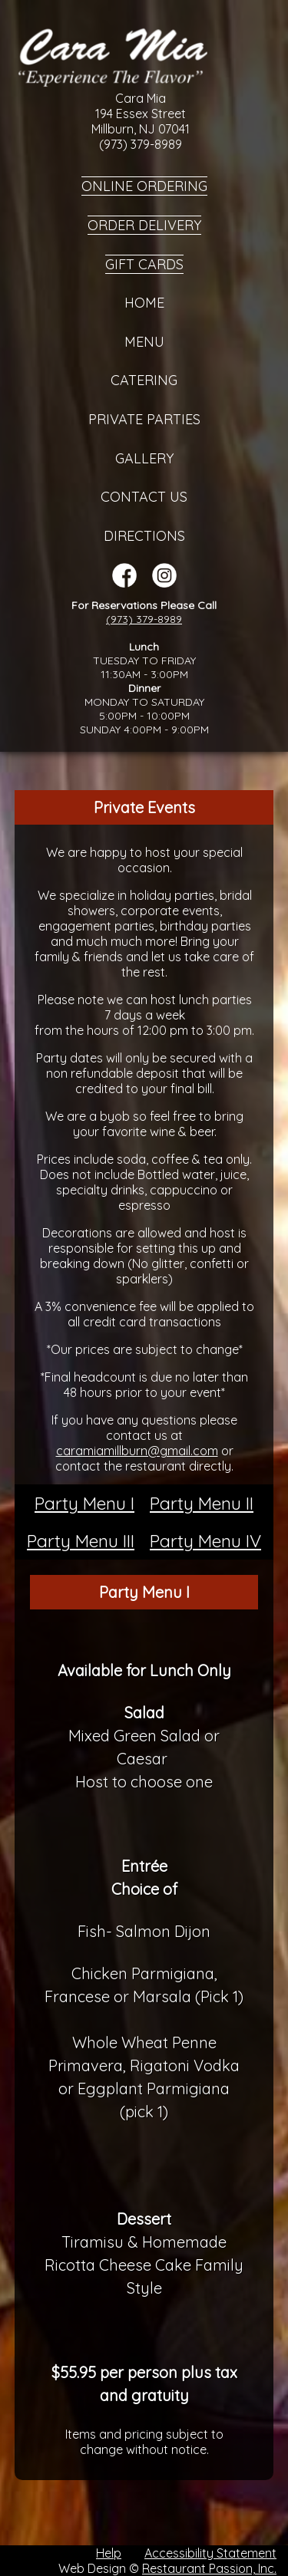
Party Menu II (201, 1503)
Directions (144, 536)
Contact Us (144, 497)
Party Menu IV (205, 1541)
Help (108, 2553)
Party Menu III (80, 1541)
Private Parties (144, 419)
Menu (144, 342)
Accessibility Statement (210, 2553)
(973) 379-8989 (144, 619)
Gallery (144, 458)
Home (144, 302)
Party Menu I (84, 1503)
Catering (144, 380)
